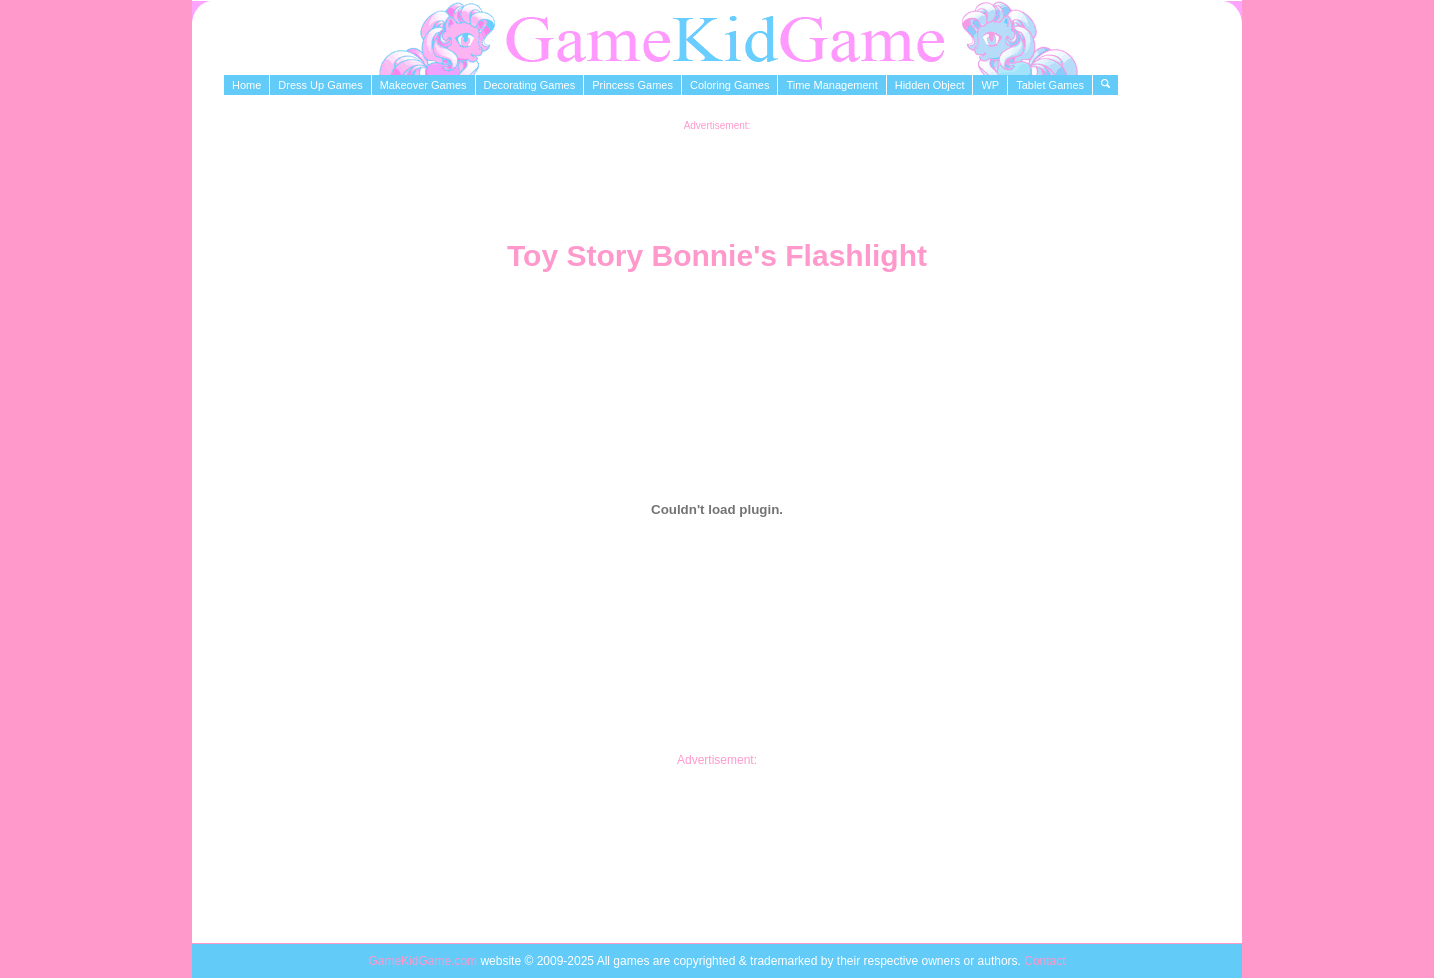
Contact (1044, 961)
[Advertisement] (717, 176)
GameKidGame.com (424, 961)
